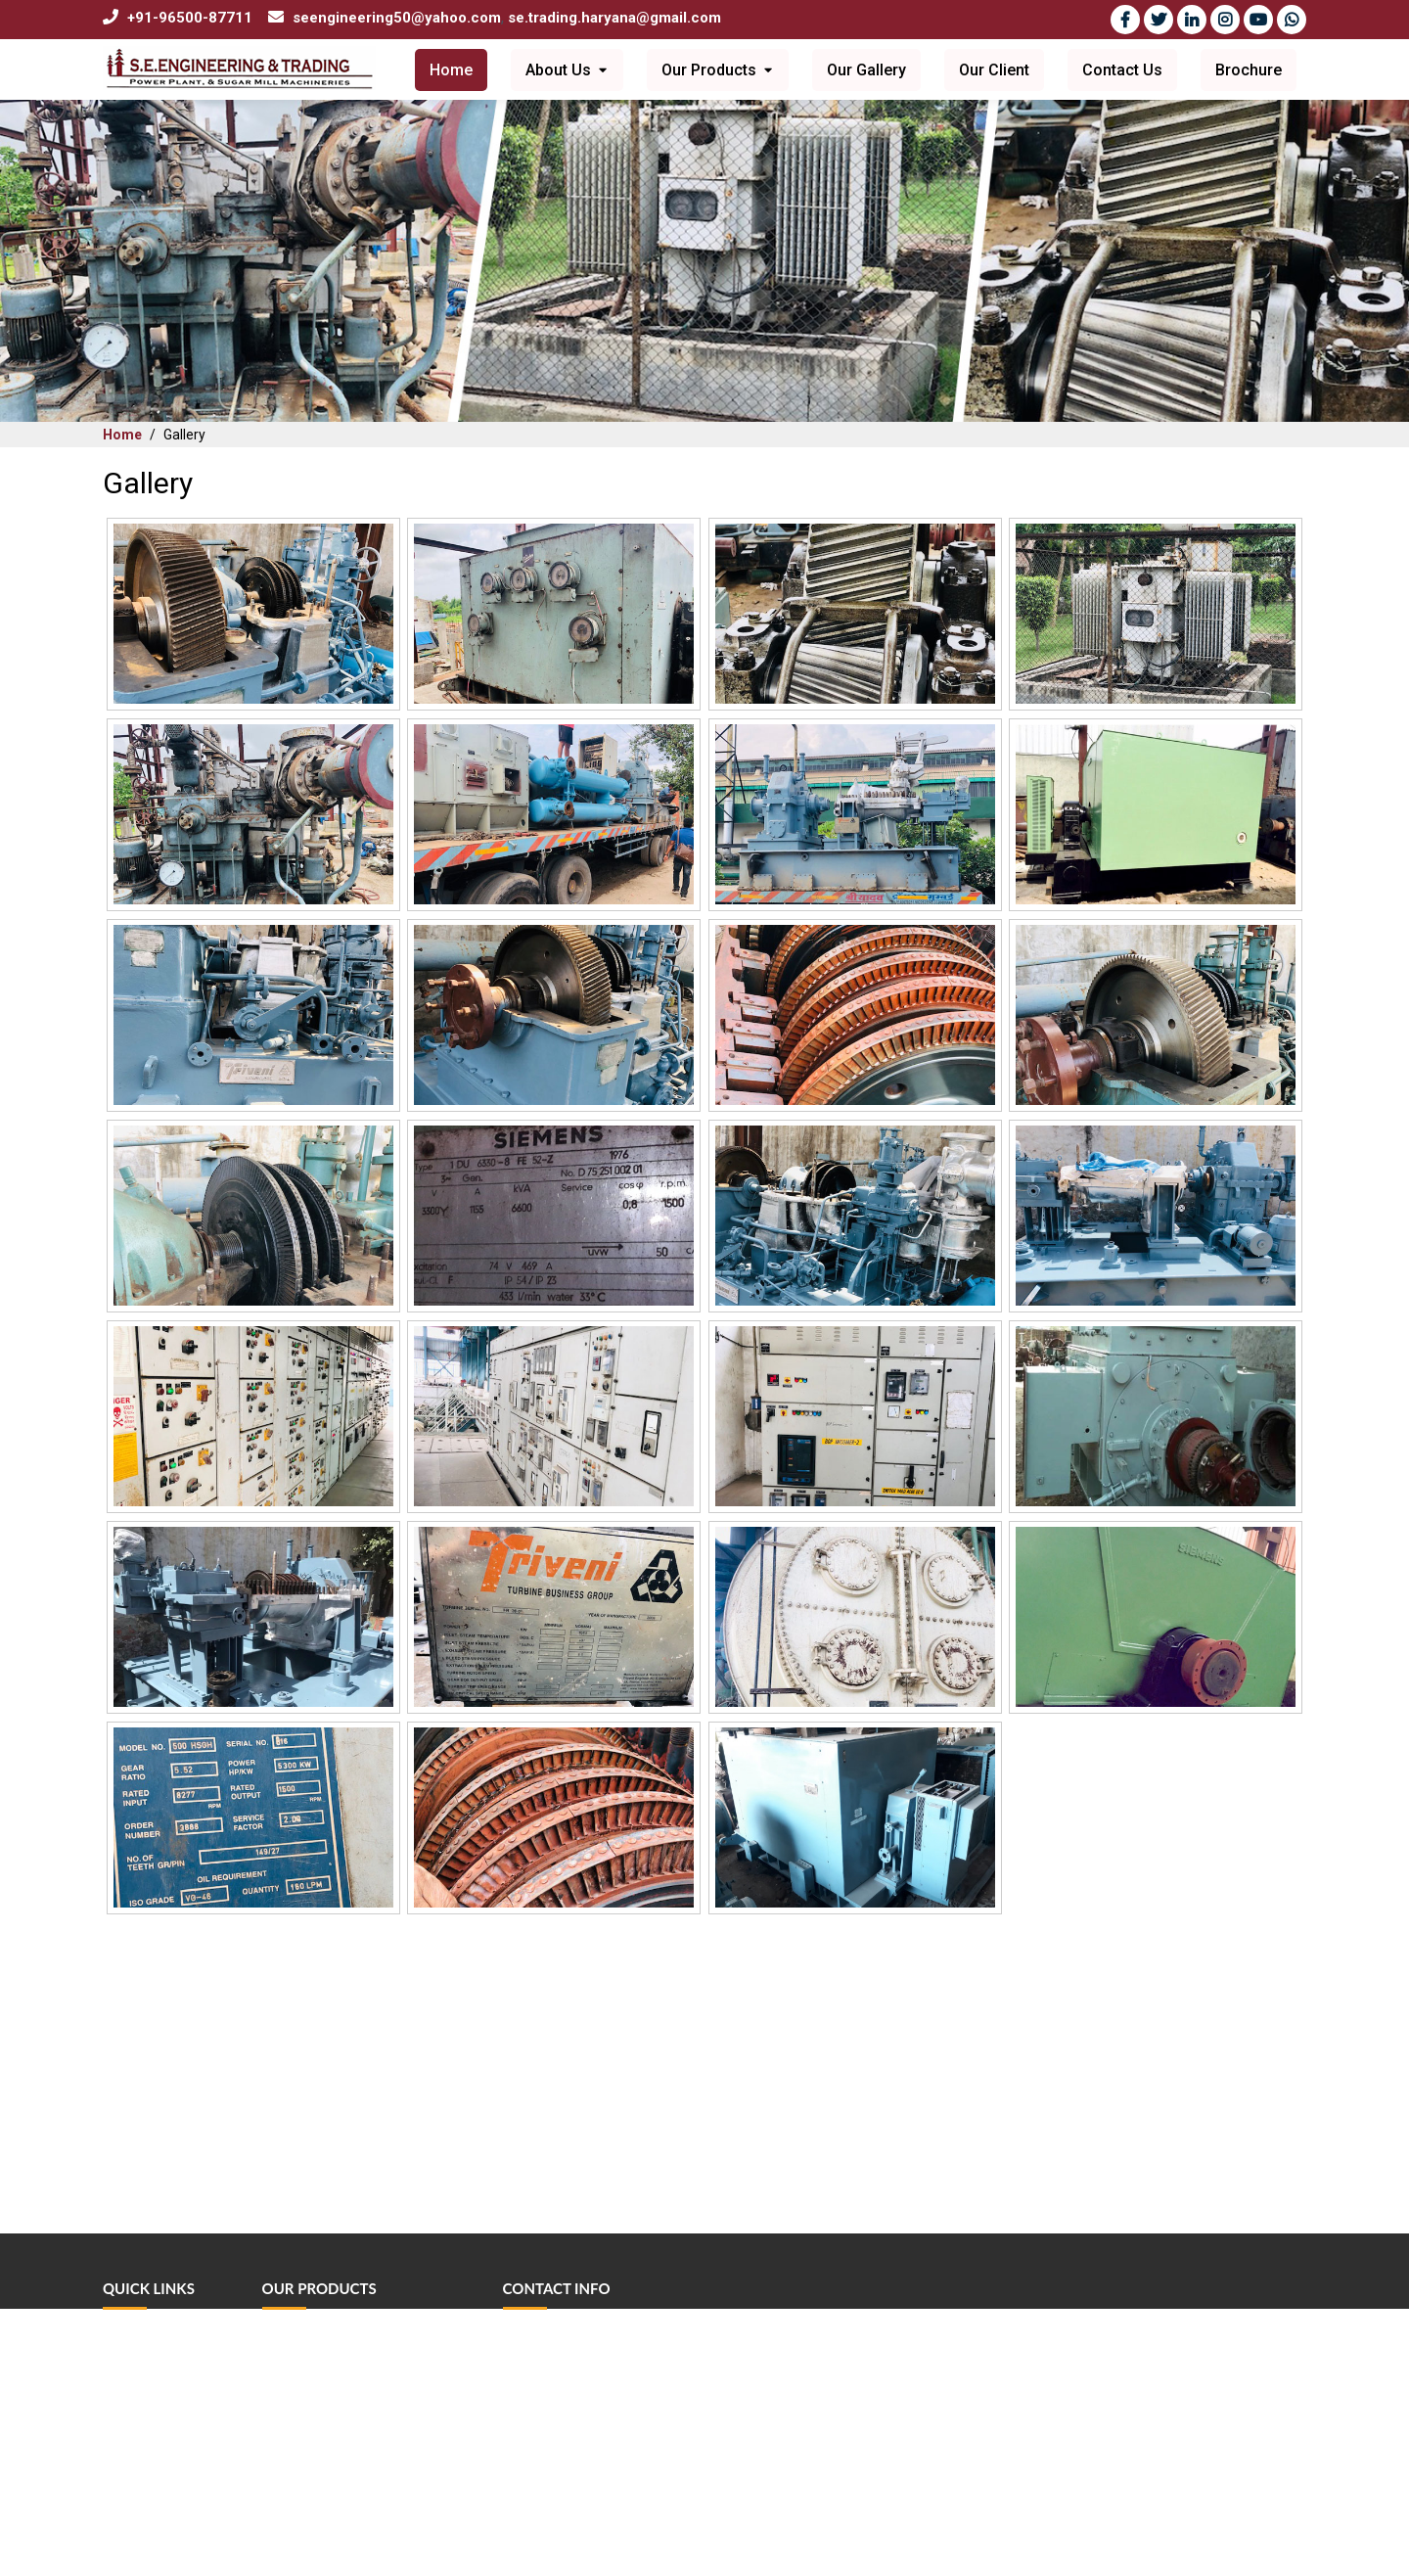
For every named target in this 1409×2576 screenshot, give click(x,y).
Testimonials (140, 2507)
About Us (567, 70)
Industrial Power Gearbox (338, 2534)
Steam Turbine (304, 2342)
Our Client (994, 70)
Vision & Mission (153, 2397)
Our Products (717, 70)
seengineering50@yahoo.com (397, 17)
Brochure (1248, 70)
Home (451, 70)
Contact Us (1122, 70)
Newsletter (135, 2534)
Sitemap (127, 2561)
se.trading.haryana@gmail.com (614, 17)
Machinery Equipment (328, 2507)
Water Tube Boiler (316, 2424)
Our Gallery (866, 70)
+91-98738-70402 (582, 2440)
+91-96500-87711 (189, 17)
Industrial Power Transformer (348, 2479)
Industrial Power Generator (343, 2370)
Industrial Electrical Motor (340, 2452)
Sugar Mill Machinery (325, 2397)
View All (286, 2561)
